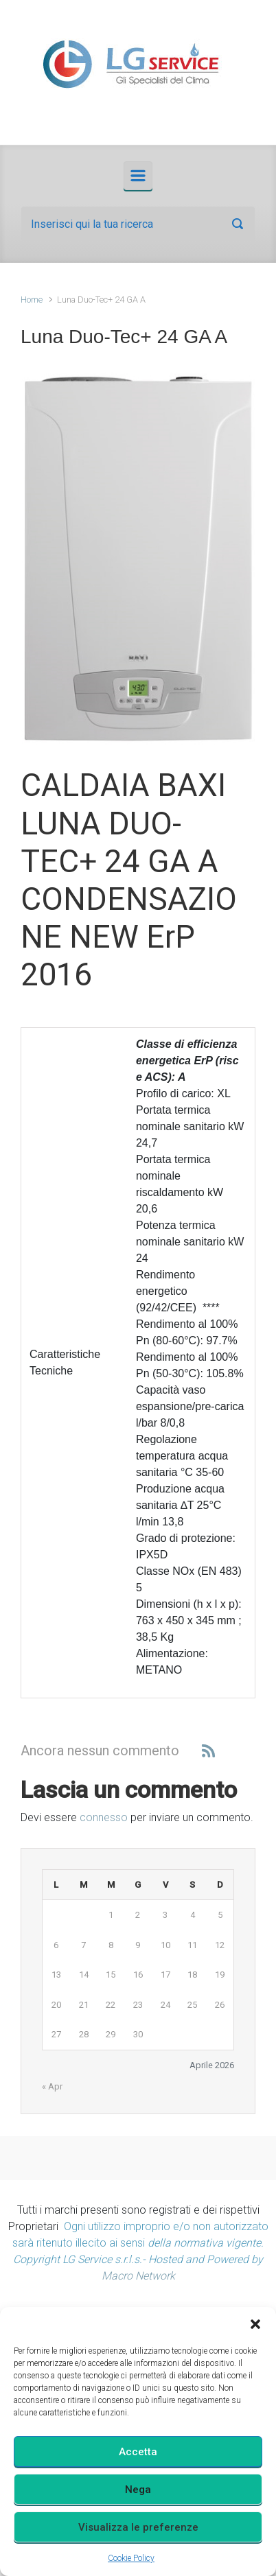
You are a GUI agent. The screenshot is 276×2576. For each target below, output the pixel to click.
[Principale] (138, 175)
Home (32, 299)
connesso (104, 1817)
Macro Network (138, 2275)
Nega (138, 2489)
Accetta (138, 2452)
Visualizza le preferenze (138, 2527)
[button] (255, 2324)
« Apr (52, 2086)
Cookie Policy (131, 2558)
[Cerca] (138, 224)
